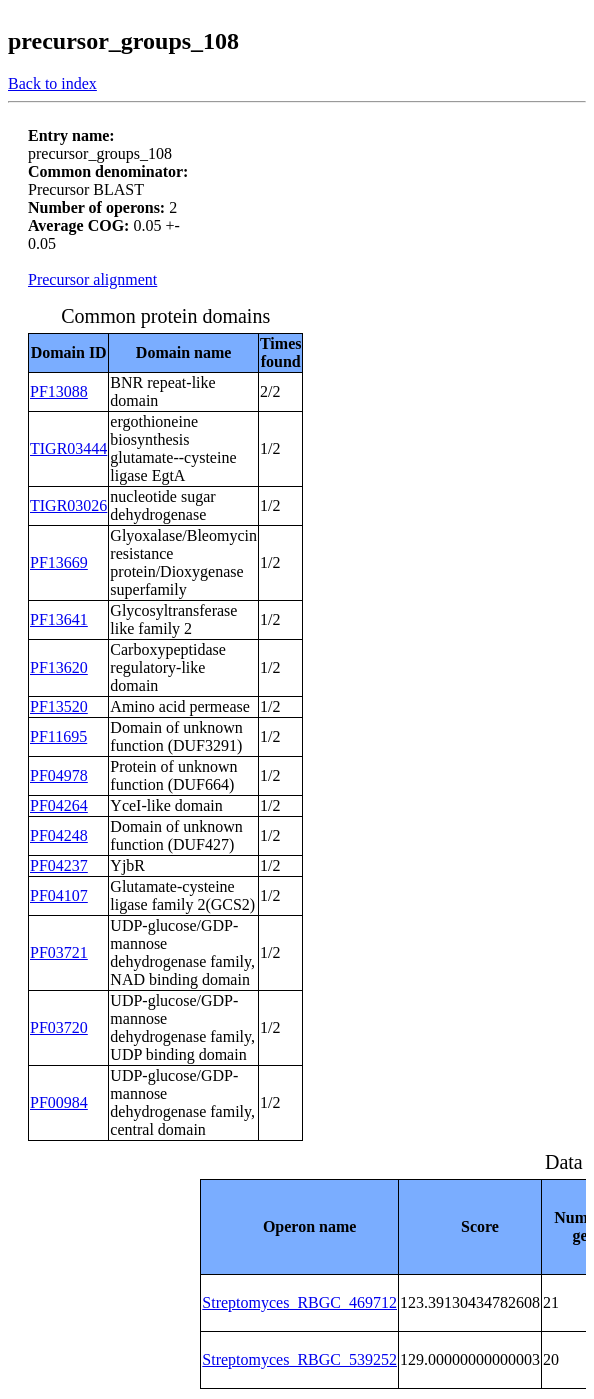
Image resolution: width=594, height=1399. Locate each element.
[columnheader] (300, 1226)
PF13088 (59, 391)
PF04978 (59, 775)
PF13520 (59, 706)
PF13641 (59, 619)
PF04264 (59, 805)
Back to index (52, 83)
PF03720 (59, 1027)
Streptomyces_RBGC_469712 (299, 1302)
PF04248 (59, 835)
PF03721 (59, 952)
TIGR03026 (68, 505)
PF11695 (58, 736)
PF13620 (59, 667)
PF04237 (59, 865)
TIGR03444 (68, 448)
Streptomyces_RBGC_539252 (299, 1359)
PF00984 (59, 1102)
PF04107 (59, 895)
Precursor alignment (92, 279)
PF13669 (59, 562)
